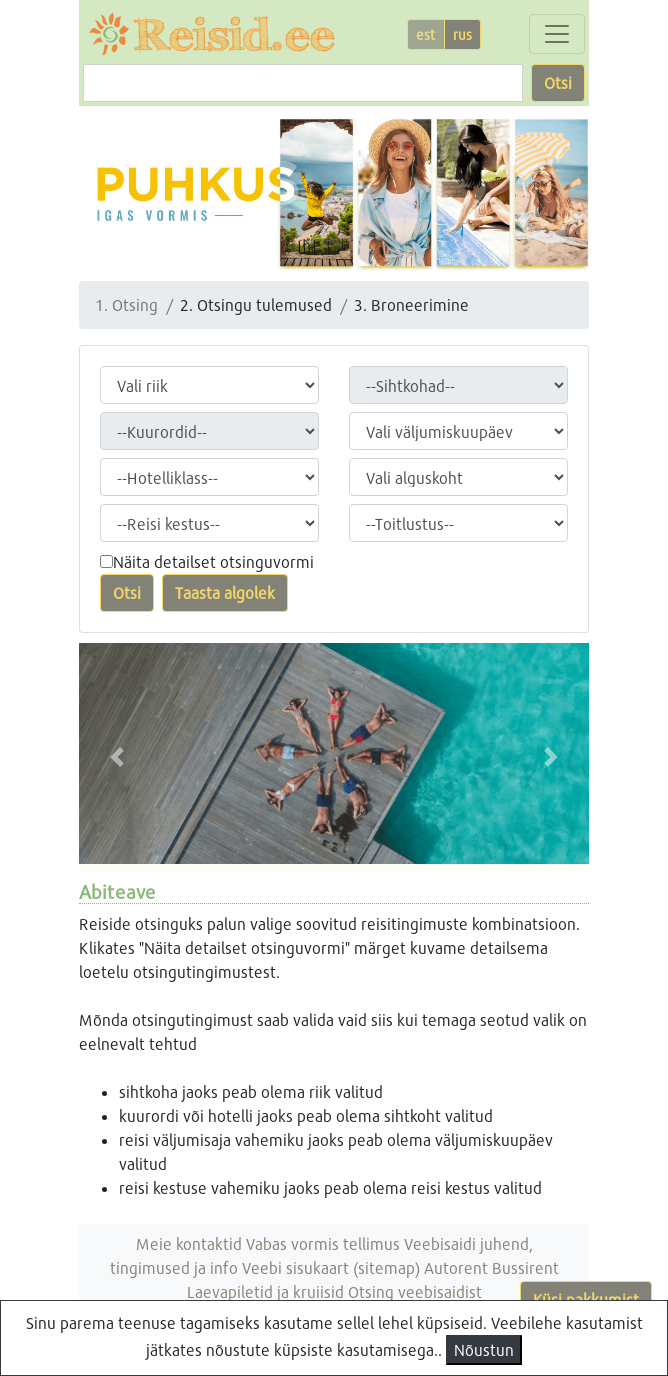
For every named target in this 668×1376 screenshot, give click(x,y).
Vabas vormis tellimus (323, 1243)
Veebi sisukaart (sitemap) (331, 1267)
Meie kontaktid (189, 1243)
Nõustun (484, 1349)
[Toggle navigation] (557, 34)
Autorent (456, 1267)
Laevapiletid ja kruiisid (265, 1291)
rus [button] (462, 34)
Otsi (558, 82)
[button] (117, 757)
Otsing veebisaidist (415, 1291)
